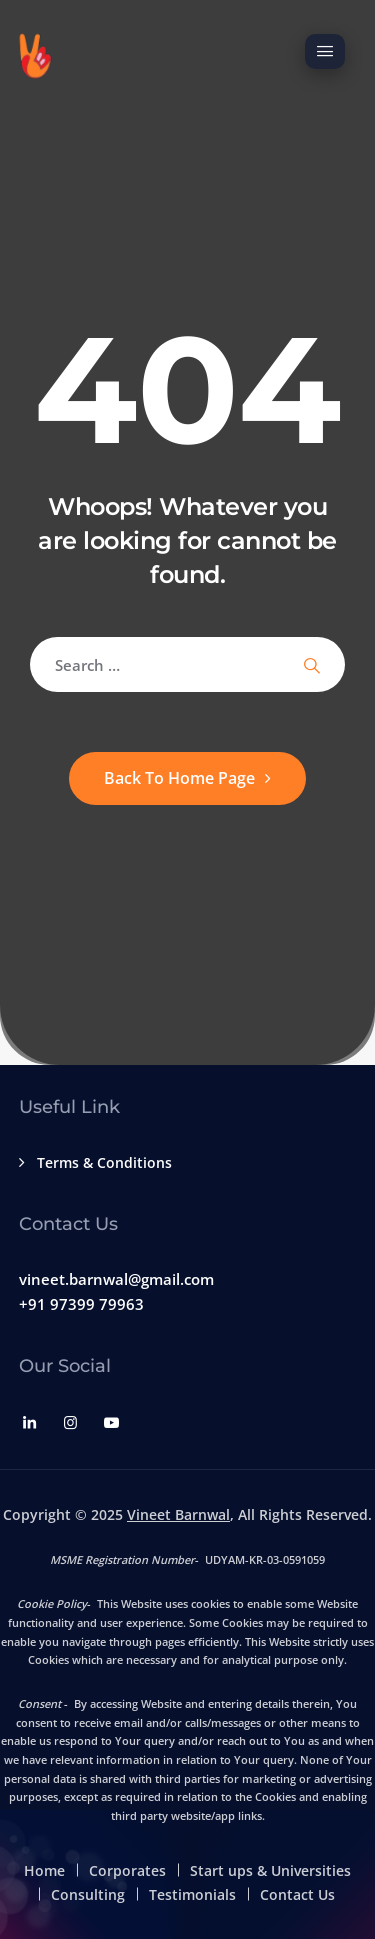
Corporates (127, 1870)
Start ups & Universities (270, 1870)
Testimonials (192, 1894)
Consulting (88, 1894)
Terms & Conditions (104, 1162)
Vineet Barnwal (178, 1514)
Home (44, 1870)
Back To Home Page (179, 778)
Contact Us (297, 1894)
